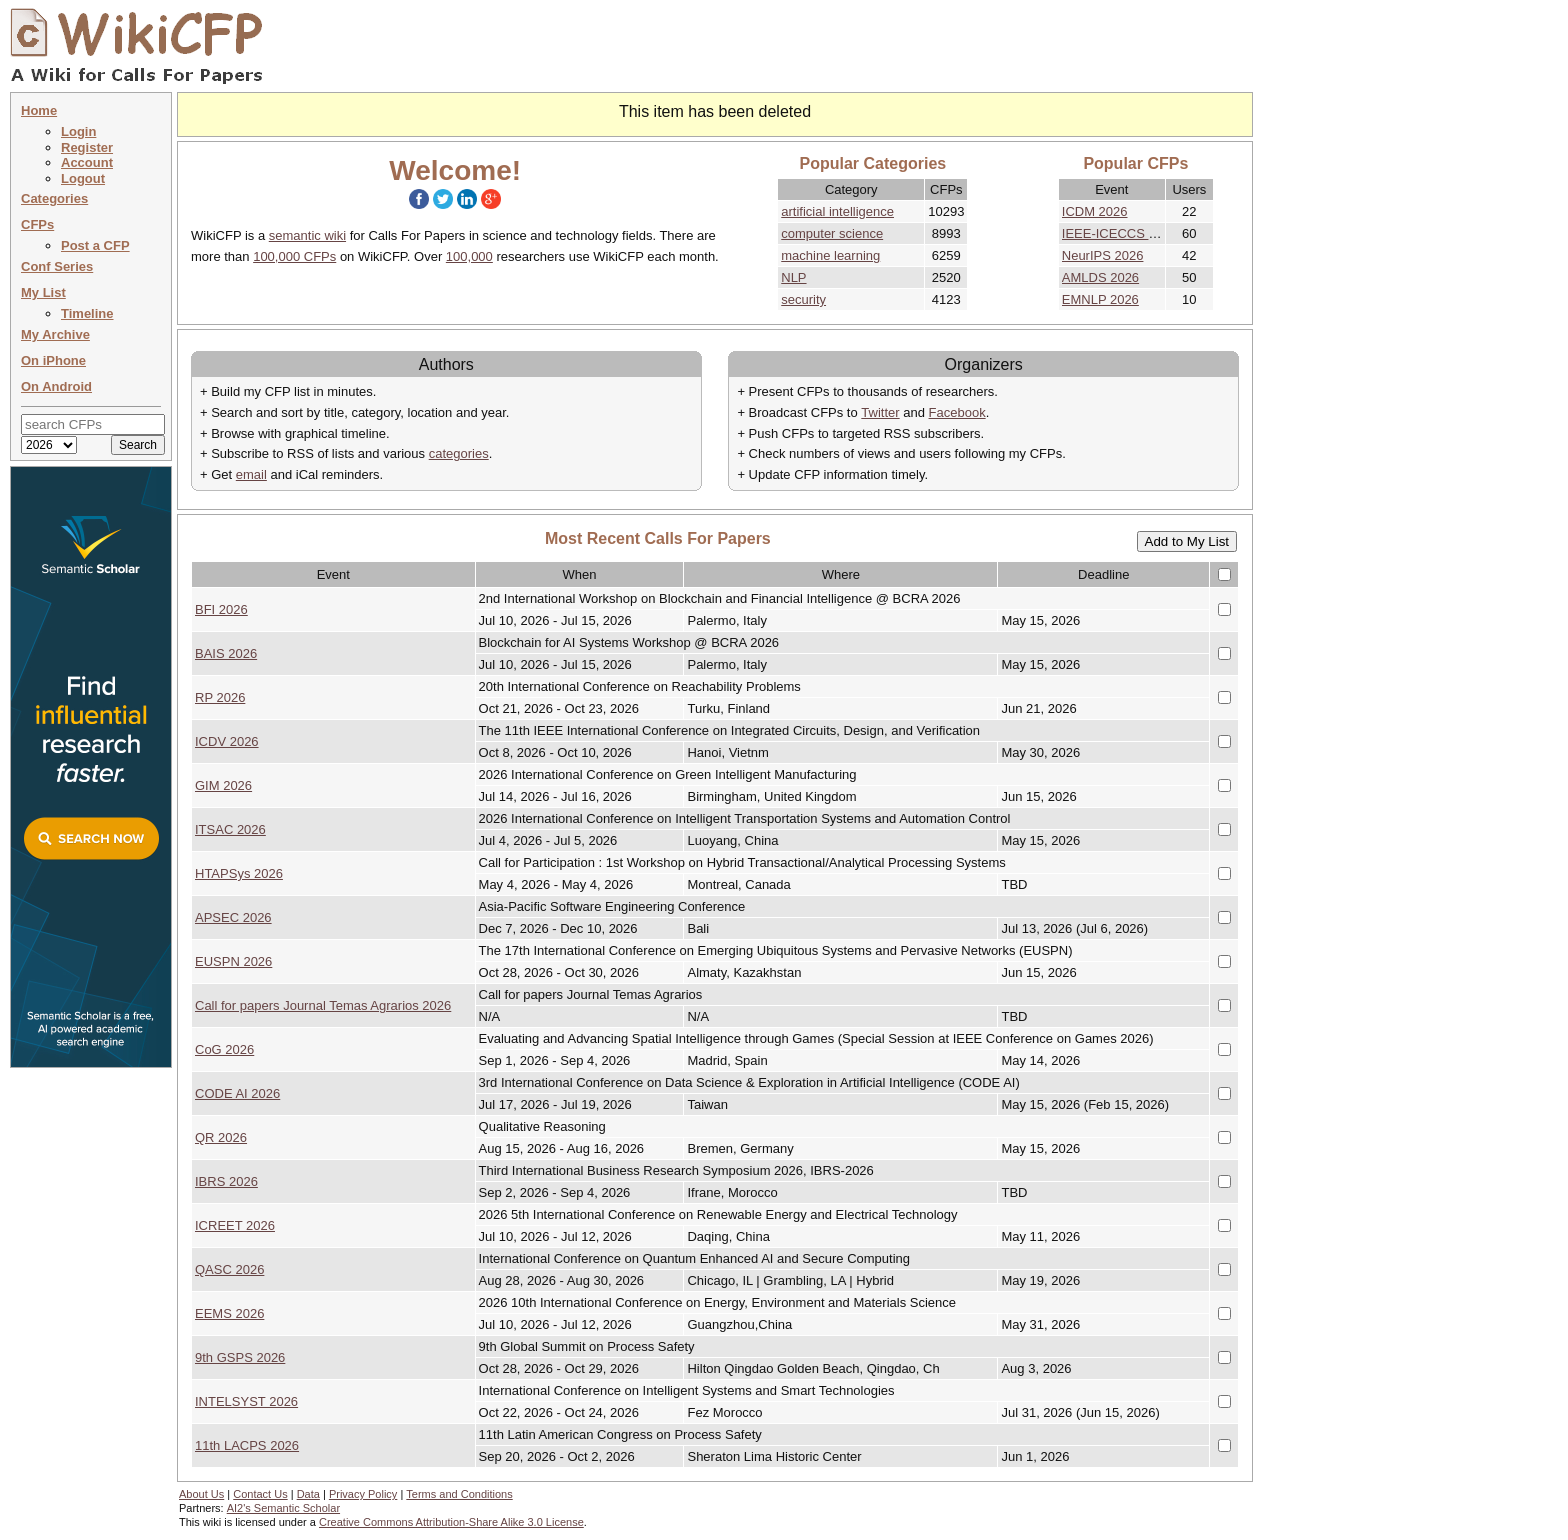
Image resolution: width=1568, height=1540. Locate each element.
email (251, 474)
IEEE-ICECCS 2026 (1120, 233)
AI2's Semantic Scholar (283, 1508)
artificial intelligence (837, 211)
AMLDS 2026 (1100, 277)
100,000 (469, 256)
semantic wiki (307, 235)
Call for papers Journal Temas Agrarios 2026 (323, 1005)
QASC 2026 (229, 1269)
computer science (832, 233)
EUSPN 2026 (233, 961)
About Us (201, 1494)
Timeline (87, 313)
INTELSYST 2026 (246, 1401)
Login (78, 131)
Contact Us (260, 1494)
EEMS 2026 (229, 1313)
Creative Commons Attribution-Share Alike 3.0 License (451, 1522)
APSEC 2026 (233, 917)
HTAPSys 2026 (239, 873)
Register (87, 147)
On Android (56, 386)
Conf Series (57, 266)
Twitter (880, 412)
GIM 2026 (223, 785)
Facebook (957, 412)
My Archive (55, 334)
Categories (54, 198)
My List (43, 292)
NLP (793, 277)
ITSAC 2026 (230, 829)
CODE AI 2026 (237, 1093)
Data (308, 1494)
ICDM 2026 (1095, 211)
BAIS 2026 (226, 653)
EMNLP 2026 (1100, 299)
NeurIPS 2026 (1103, 255)
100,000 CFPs (294, 256)
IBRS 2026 (226, 1181)
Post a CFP (95, 245)
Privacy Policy (363, 1494)
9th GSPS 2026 (240, 1357)
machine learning (830, 255)
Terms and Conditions (459, 1494)
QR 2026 (221, 1137)
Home (39, 110)
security (803, 299)
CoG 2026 (224, 1049)
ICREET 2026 (235, 1225)
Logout (83, 178)
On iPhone (53, 360)
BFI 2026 (221, 609)
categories (459, 453)
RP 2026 (220, 697)
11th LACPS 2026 (247, 1445)
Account (87, 162)
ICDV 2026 (227, 741)
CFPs (37, 224)
